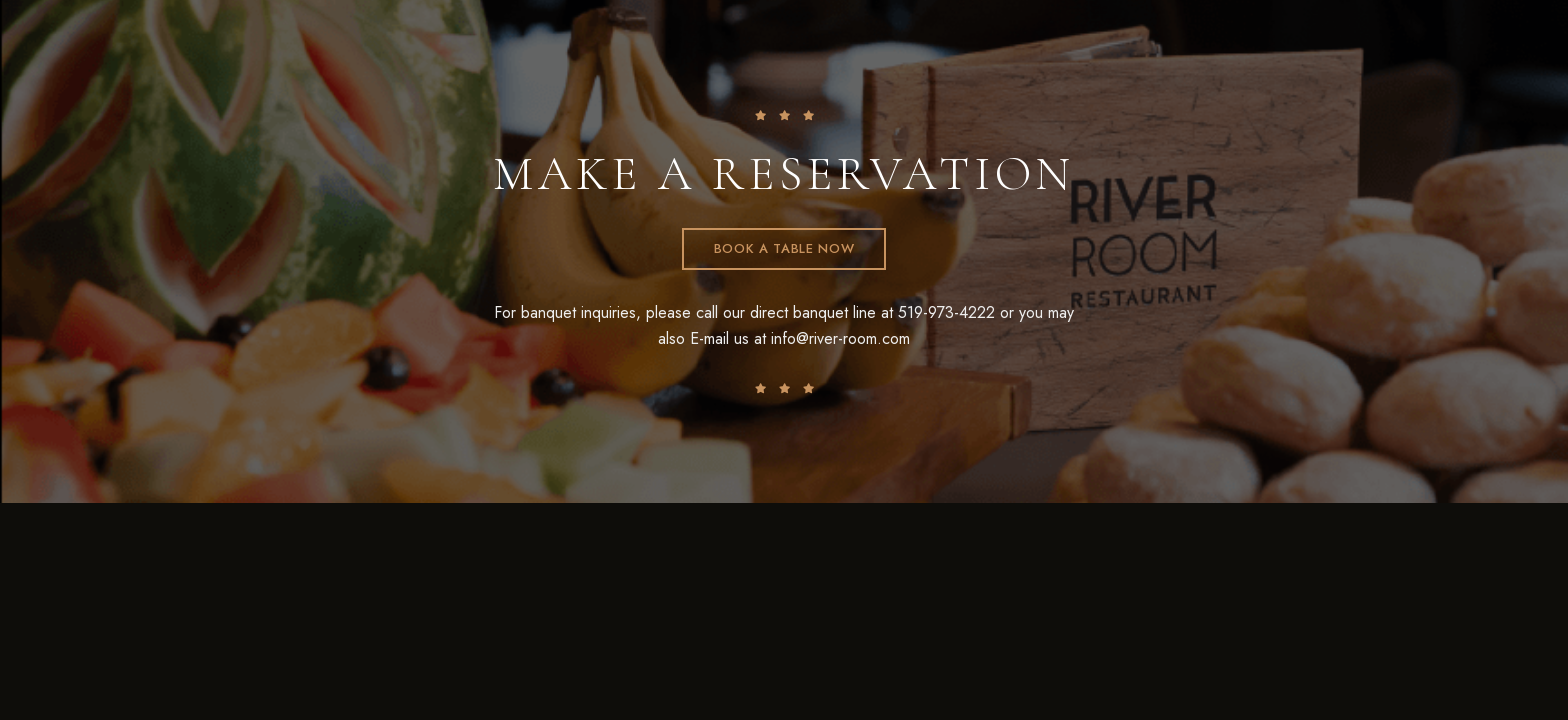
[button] (784, 249)
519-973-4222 (946, 312)
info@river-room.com (840, 338)
